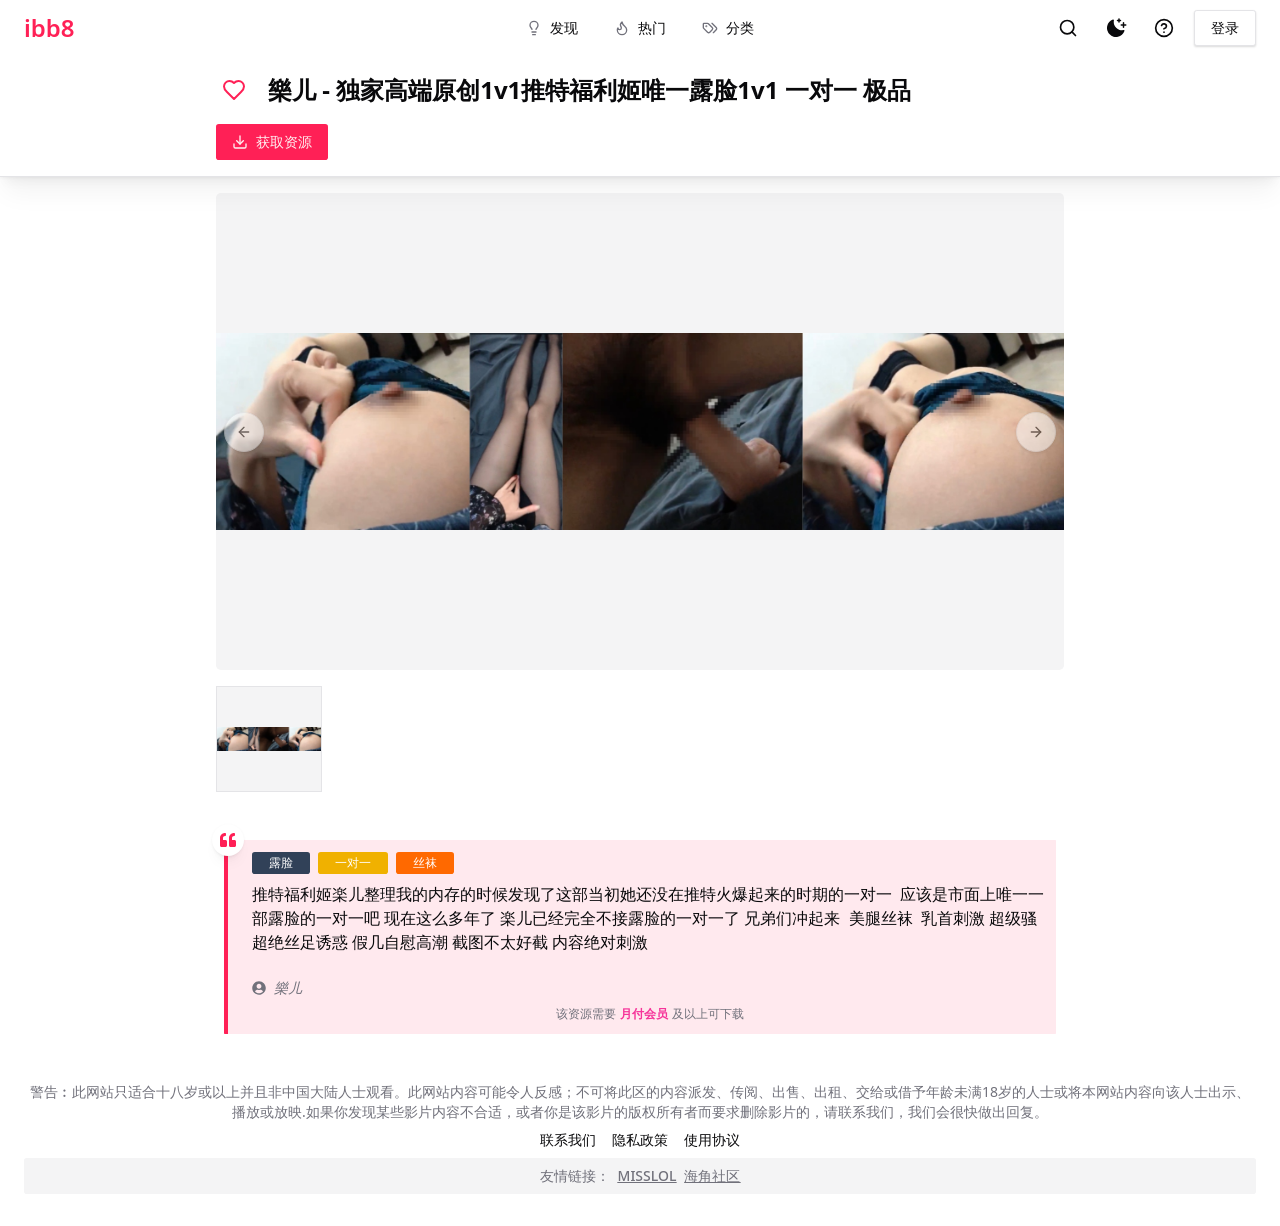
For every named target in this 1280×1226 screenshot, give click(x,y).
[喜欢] (234, 90)
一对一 (353, 862)
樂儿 (277, 987)
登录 (1225, 27)
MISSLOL (647, 1175)
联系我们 (568, 1139)
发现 (552, 27)
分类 (728, 27)
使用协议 (712, 1139)
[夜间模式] (1116, 28)
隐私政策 (640, 1139)
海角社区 (712, 1175)
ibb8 (49, 28)
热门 (640, 27)
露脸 (281, 862)
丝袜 (425, 862)
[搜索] (1068, 28)
